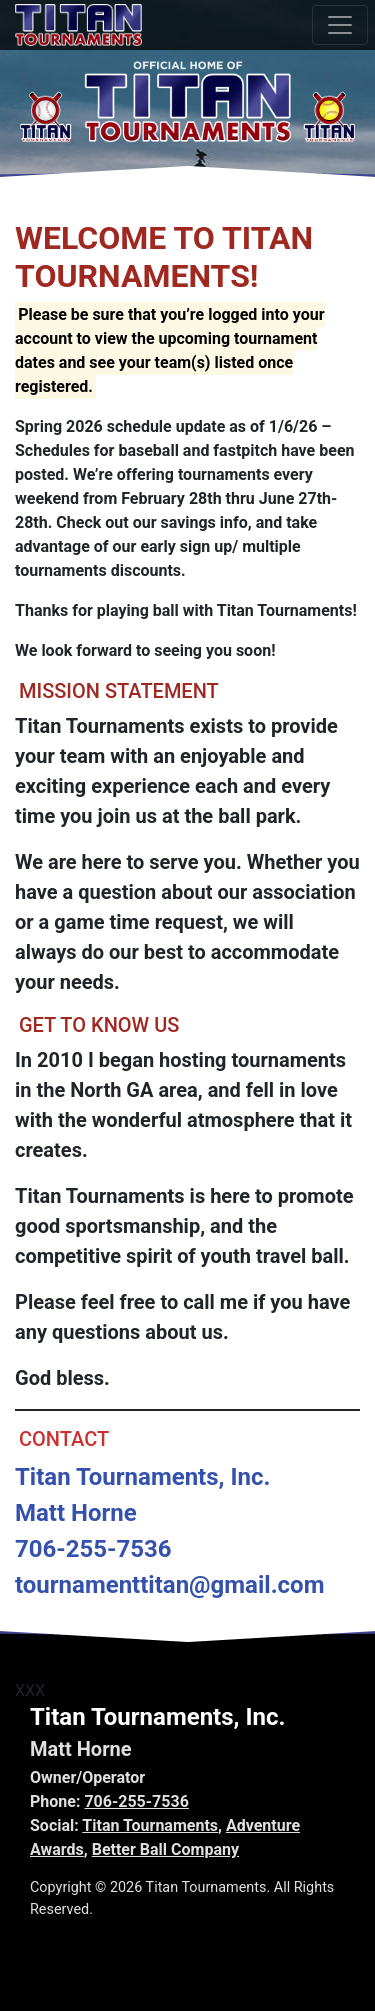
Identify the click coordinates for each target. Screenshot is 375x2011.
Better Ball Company (165, 1849)
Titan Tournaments (150, 1825)
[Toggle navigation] (340, 25)
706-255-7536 (136, 1801)
